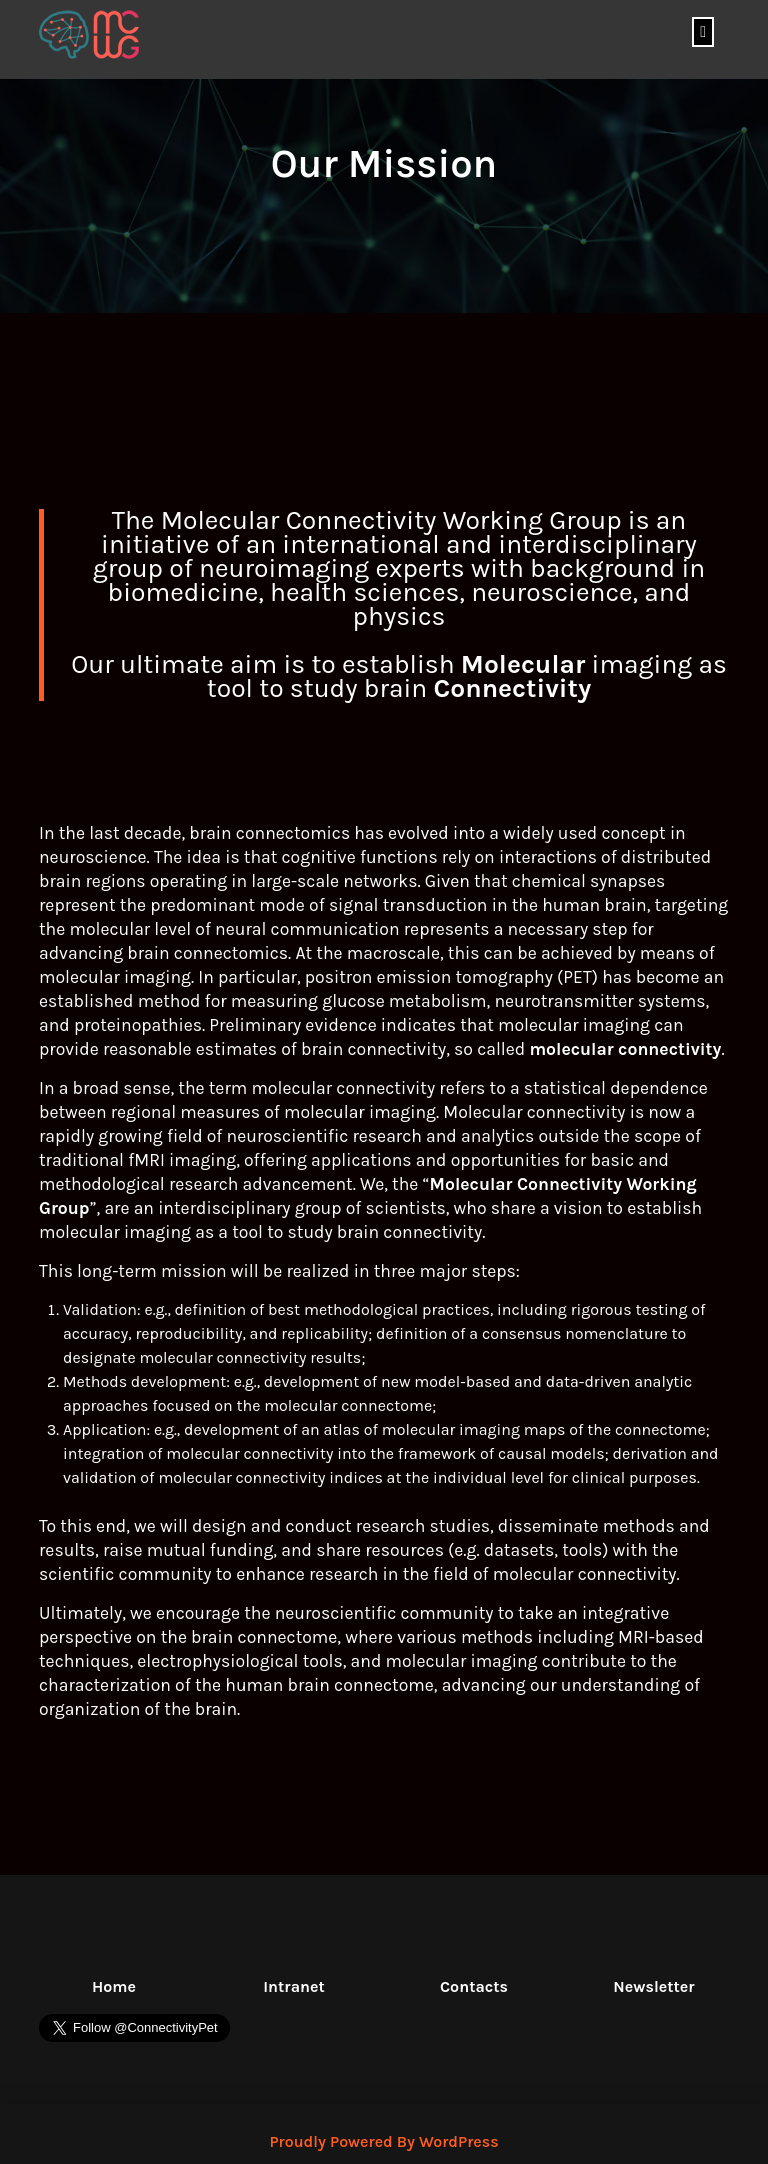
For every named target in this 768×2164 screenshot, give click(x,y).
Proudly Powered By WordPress (383, 2141)
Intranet (294, 1986)
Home (114, 1986)
